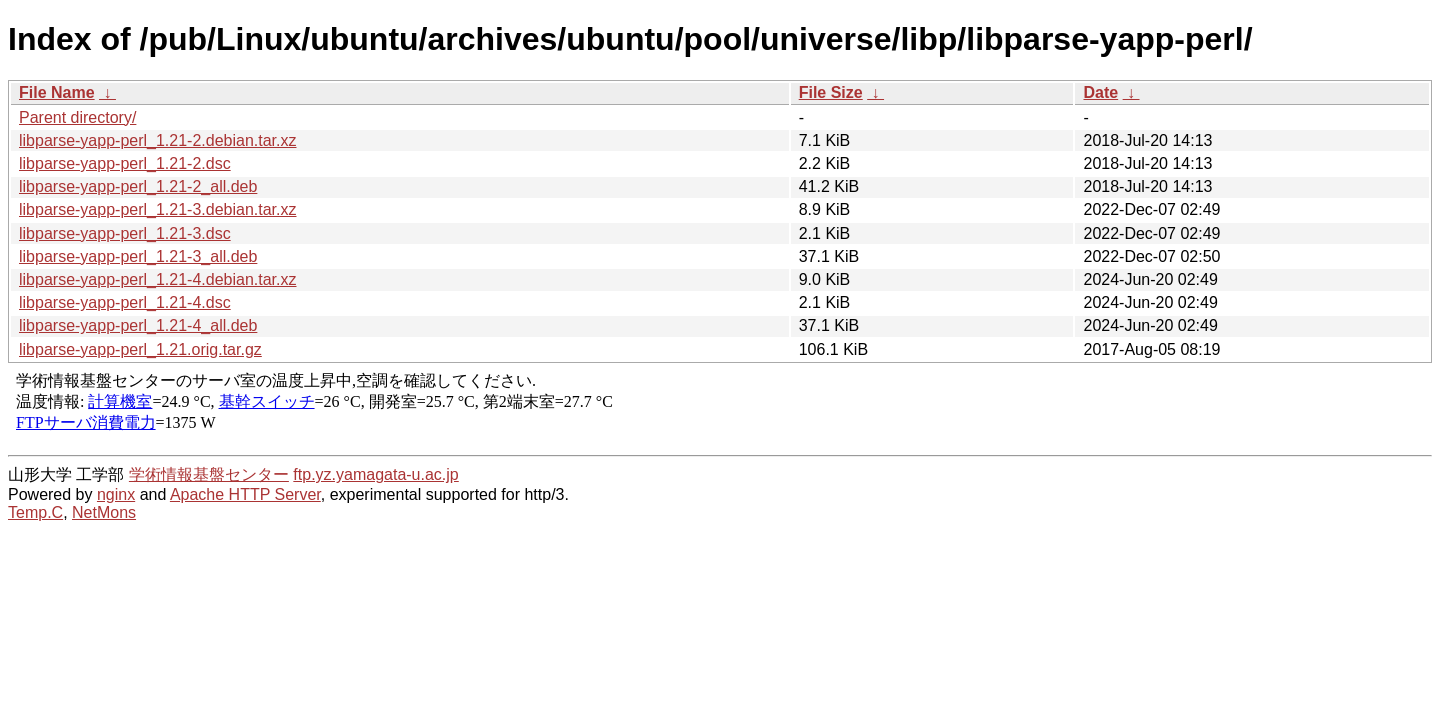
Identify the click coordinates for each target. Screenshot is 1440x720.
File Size (831, 92)
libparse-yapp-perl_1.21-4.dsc (125, 302)
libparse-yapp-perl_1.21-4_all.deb (138, 325)
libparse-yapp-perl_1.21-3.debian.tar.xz (158, 209)
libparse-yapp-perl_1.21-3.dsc (125, 233)
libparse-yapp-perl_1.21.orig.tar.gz (140, 349)
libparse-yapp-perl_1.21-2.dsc (125, 163)
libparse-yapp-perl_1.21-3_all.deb (138, 256)
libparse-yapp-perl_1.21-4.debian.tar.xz (158, 279)
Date (1100, 92)
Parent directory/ (77, 117)
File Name (57, 92)
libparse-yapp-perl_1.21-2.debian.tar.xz (158, 140)
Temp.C (35, 512)
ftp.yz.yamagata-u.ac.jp (375, 474)
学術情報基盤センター (209, 474)
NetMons (104, 512)
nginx (116, 494)
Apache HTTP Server (245, 494)
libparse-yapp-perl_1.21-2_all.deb (138, 186)
